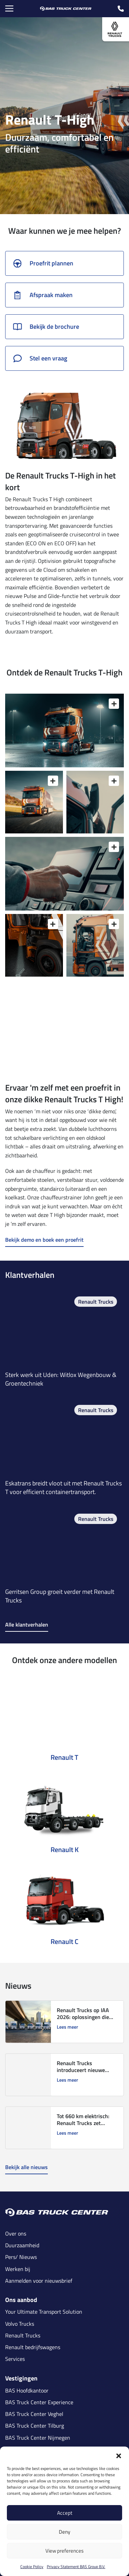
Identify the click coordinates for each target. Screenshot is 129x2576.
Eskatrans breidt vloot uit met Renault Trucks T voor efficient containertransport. (63, 1487)
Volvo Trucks (19, 2324)
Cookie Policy (31, 2566)
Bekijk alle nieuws (26, 2167)
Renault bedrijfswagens (32, 2347)
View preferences (64, 2551)
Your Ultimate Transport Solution (43, 2312)
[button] (118, 2455)
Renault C (64, 1941)
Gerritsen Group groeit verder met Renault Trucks (59, 1596)
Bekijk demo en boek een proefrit (44, 1240)
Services (15, 2359)
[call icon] (121, 9)
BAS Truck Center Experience (39, 2402)
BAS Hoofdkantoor (27, 2390)
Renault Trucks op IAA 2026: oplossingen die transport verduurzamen (86, 2017)
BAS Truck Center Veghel (34, 2414)
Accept (64, 2513)
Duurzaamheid (22, 2245)
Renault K (65, 1849)
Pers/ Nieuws (21, 2257)
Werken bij (17, 2269)
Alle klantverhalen (26, 1625)
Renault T (64, 1757)
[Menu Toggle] (9, 8)
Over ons (15, 2233)
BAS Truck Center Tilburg (34, 2425)
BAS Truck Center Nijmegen (37, 2438)
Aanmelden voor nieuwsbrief (38, 2281)
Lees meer (67, 2027)
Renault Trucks (96, 1301)
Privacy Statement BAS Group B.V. (76, 2566)
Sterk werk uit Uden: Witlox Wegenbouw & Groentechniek (60, 1379)
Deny (64, 2532)
